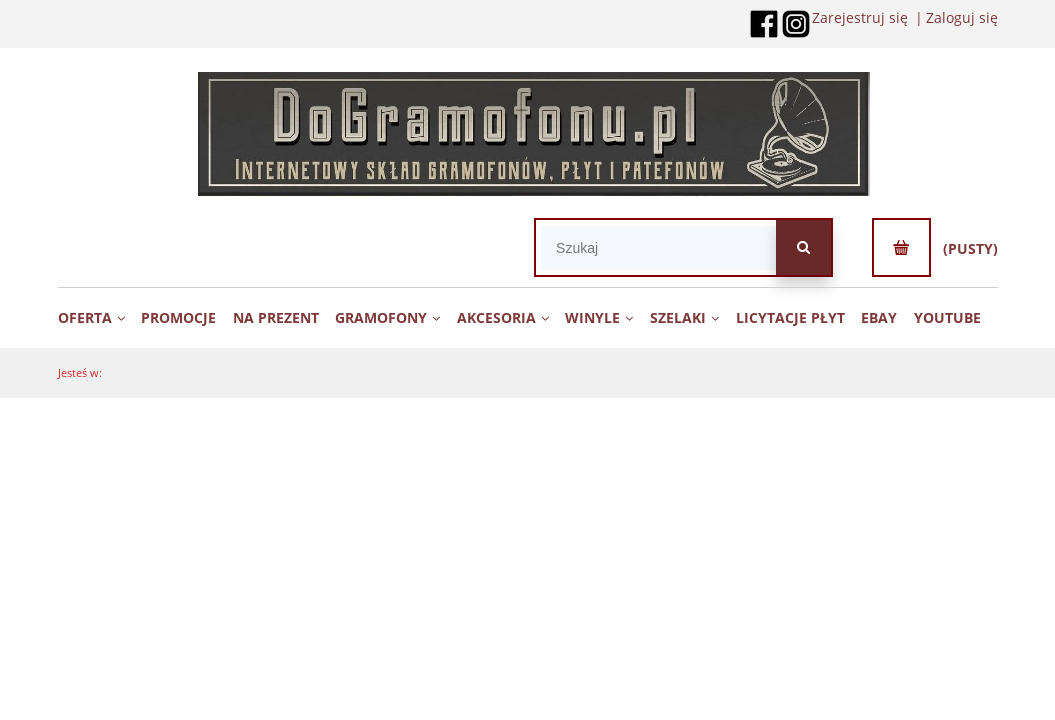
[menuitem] (98, 317)
